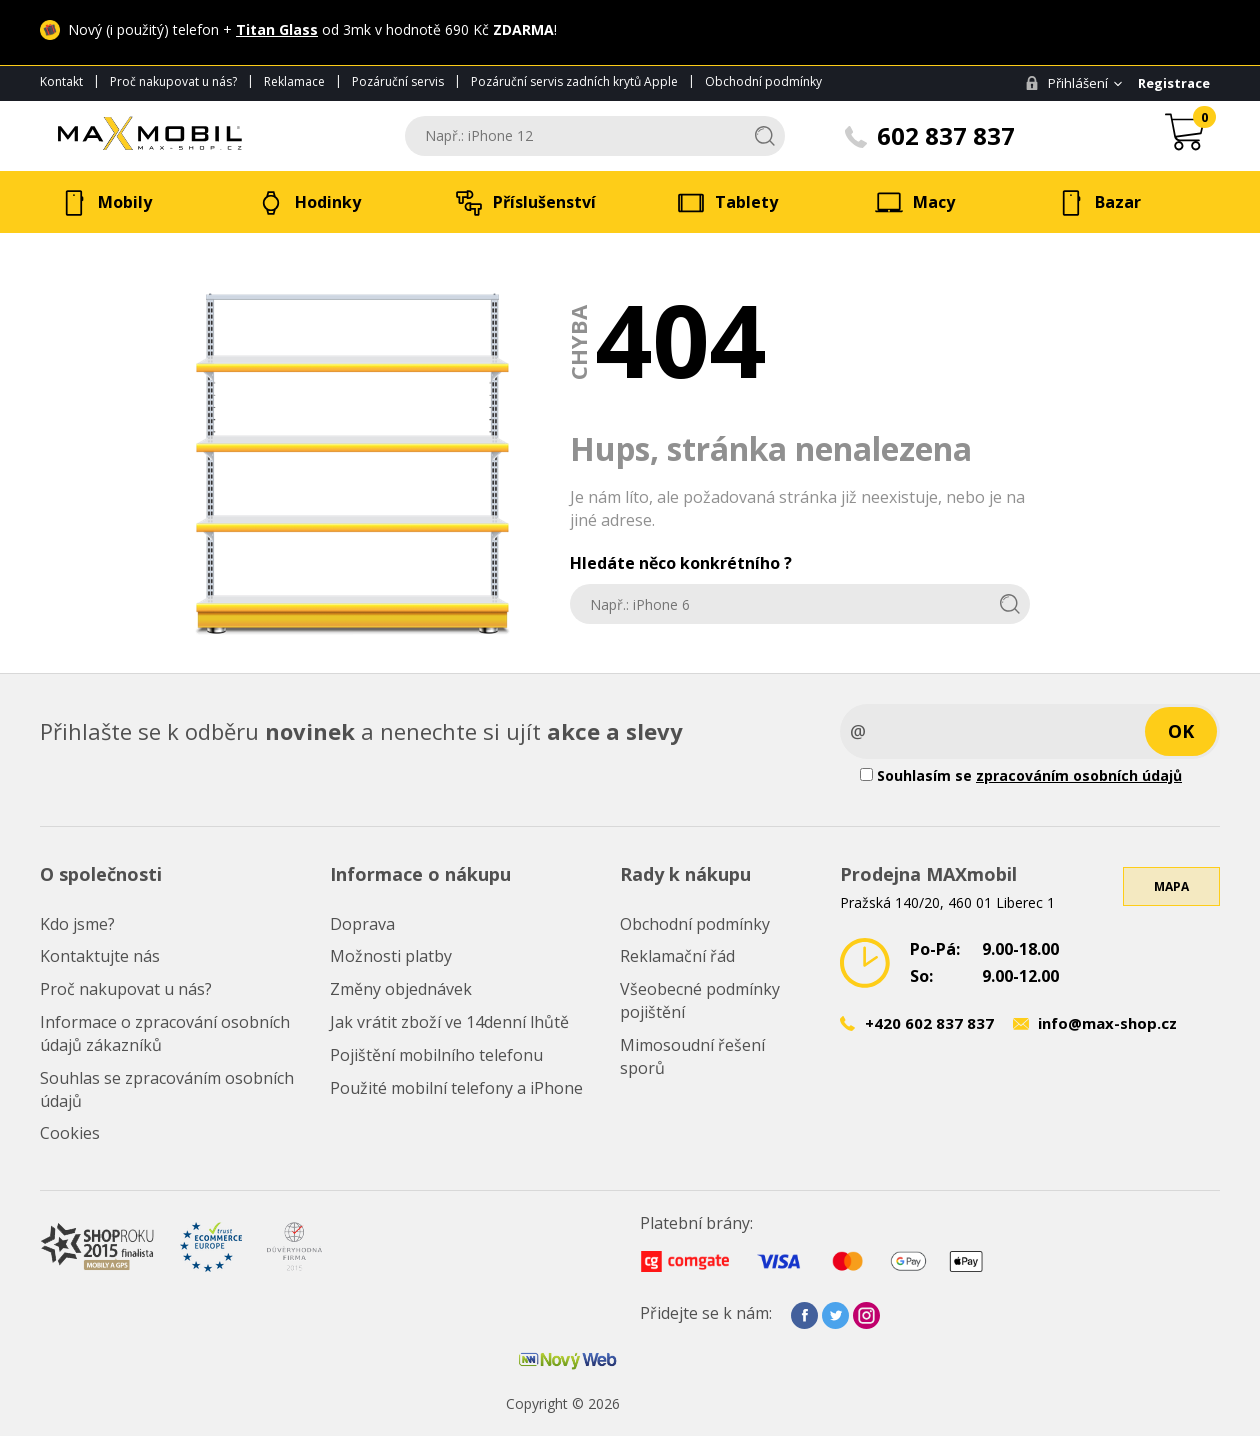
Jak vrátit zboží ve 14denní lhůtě (449, 1022)
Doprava (362, 924)
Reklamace (294, 81)
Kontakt (61, 81)
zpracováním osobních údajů (1079, 775)
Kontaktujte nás (100, 956)
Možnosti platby (391, 956)
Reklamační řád (677, 956)
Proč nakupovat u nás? (173, 81)
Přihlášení (1066, 83)
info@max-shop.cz (1107, 1023)
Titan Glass (277, 29)
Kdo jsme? (77, 924)
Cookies (70, 1133)
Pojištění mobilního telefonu (436, 1055)
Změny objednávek (401, 989)
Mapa (1171, 886)
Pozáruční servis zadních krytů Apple (574, 81)
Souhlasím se (1021, 775)
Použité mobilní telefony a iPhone (456, 1088)
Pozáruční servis (398, 81)
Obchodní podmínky (763, 81)
